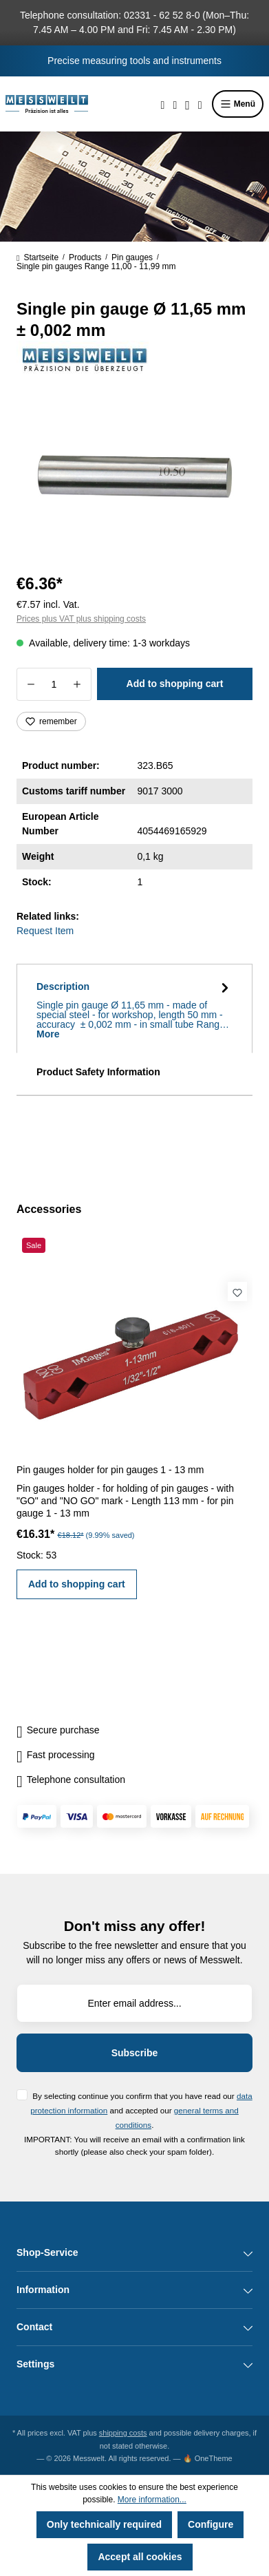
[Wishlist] (175, 104)
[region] (134, 482)
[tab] (134, 1008)
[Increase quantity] (77, 684)
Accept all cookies (140, 2556)
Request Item (45, 930)
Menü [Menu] (237, 103)
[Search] (163, 104)
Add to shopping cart (175, 683)
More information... (152, 2499)
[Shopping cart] (200, 104)
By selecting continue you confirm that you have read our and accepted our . (141, 2110)
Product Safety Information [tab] (98, 1071)
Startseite (37, 257)
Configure (210, 2524)
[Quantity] (54, 684)
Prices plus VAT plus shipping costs (81, 619)
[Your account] (187, 104)
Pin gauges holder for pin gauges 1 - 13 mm (110, 1469)
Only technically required (104, 2524)
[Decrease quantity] (31, 684)
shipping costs (123, 2433)
